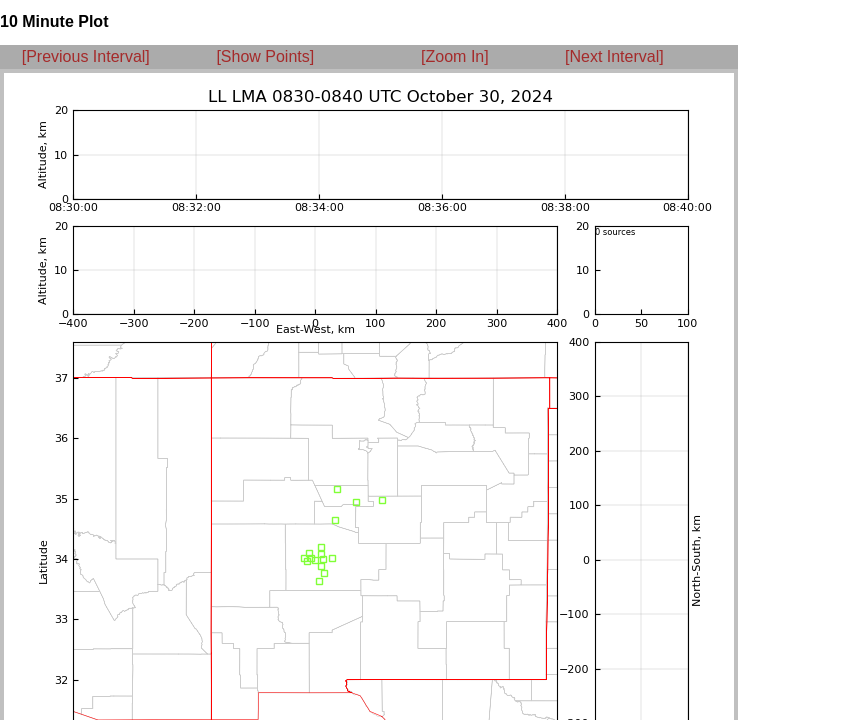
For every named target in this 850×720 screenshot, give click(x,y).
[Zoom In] (455, 56)
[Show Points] (265, 56)
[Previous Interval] (86, 56)
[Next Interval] (614, 56)
